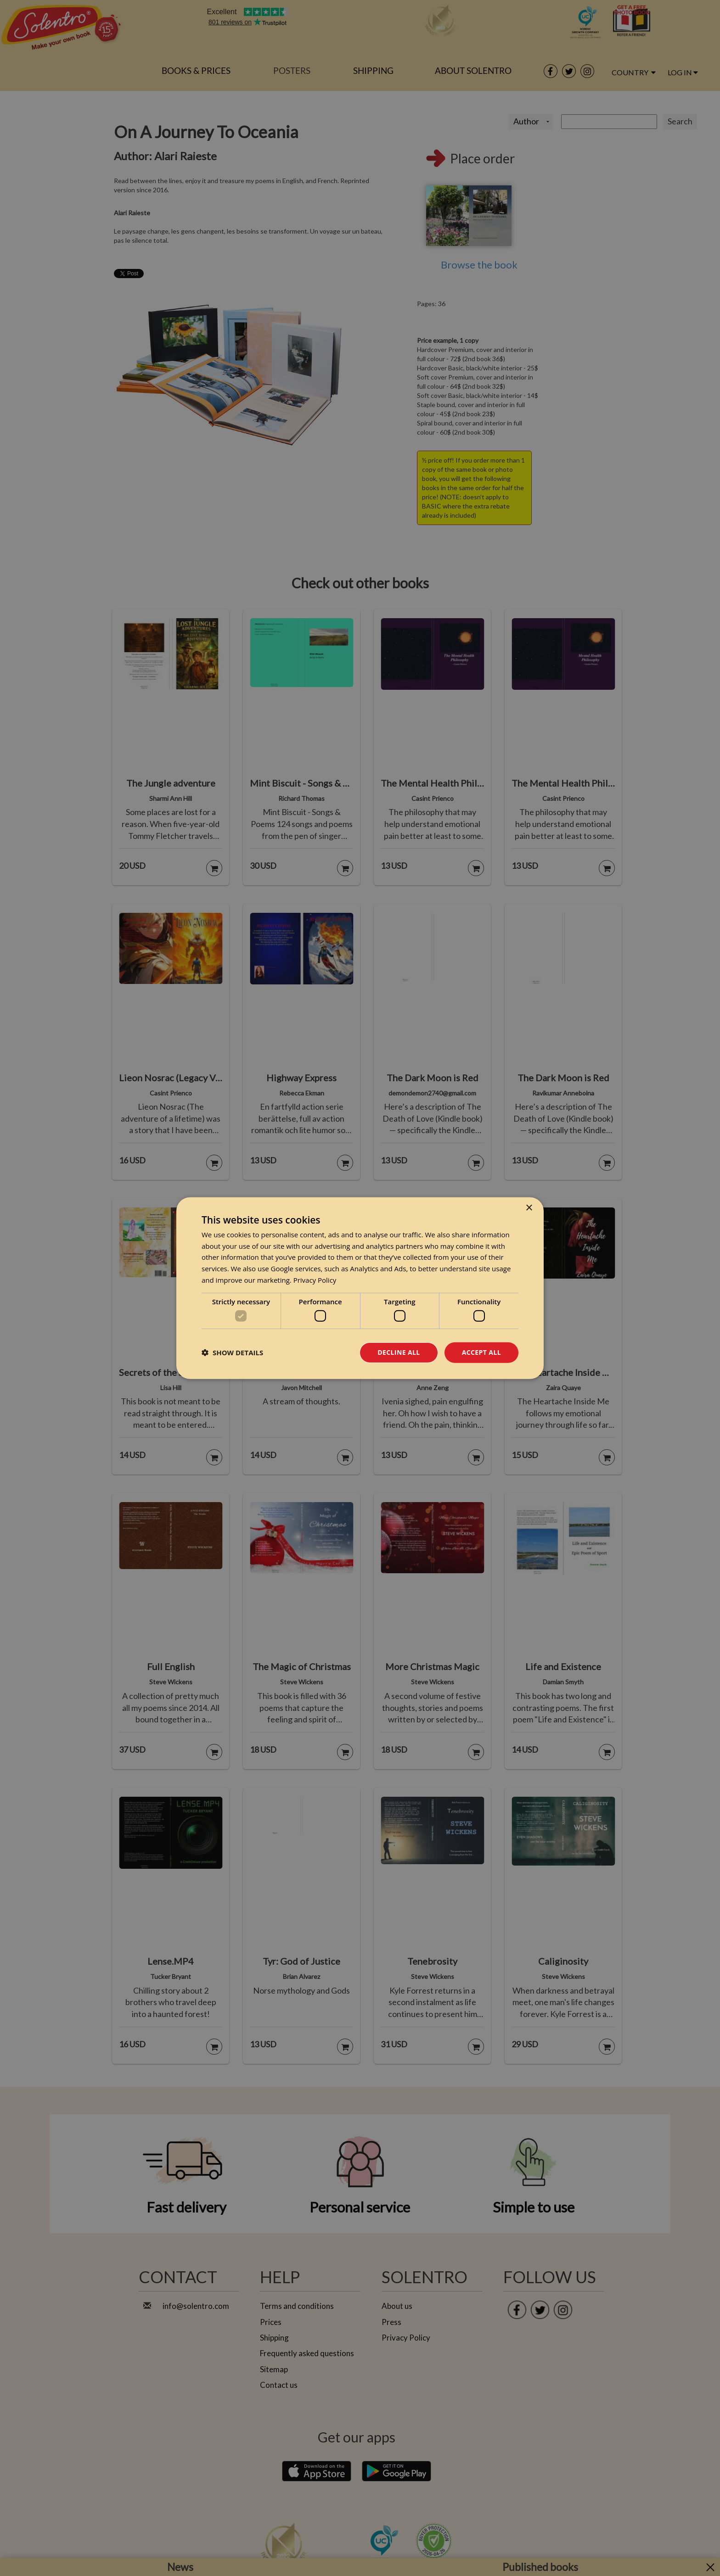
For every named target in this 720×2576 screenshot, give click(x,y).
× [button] (528, 1207)
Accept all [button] (481, 1352)
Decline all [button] (398, 1352)
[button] (232, 1352)
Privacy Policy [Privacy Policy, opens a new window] (315, 1280)
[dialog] (360, 1288)
